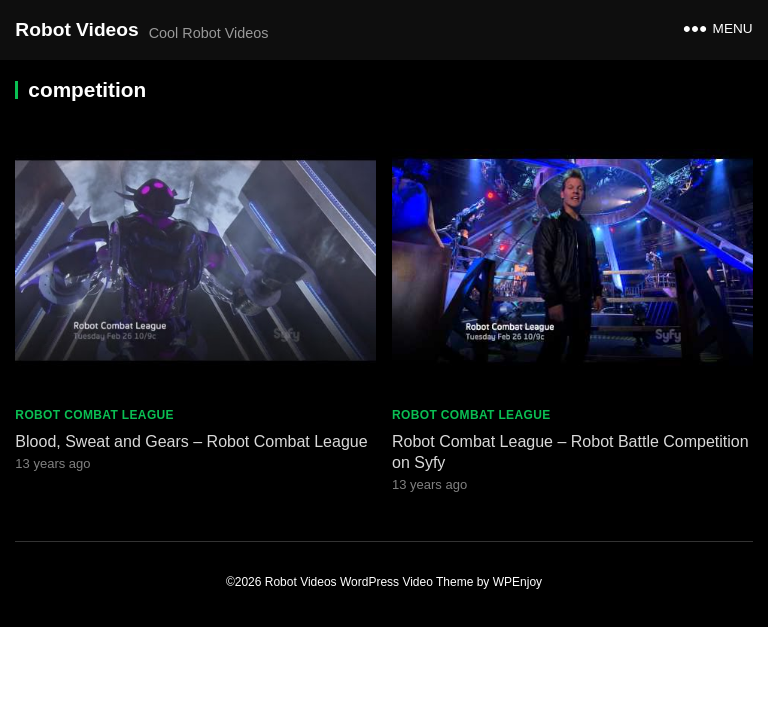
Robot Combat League (94, 415)
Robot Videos (76, 29)
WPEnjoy (517, 582)
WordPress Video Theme (406, 582)
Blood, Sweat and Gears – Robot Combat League (191, 441)
